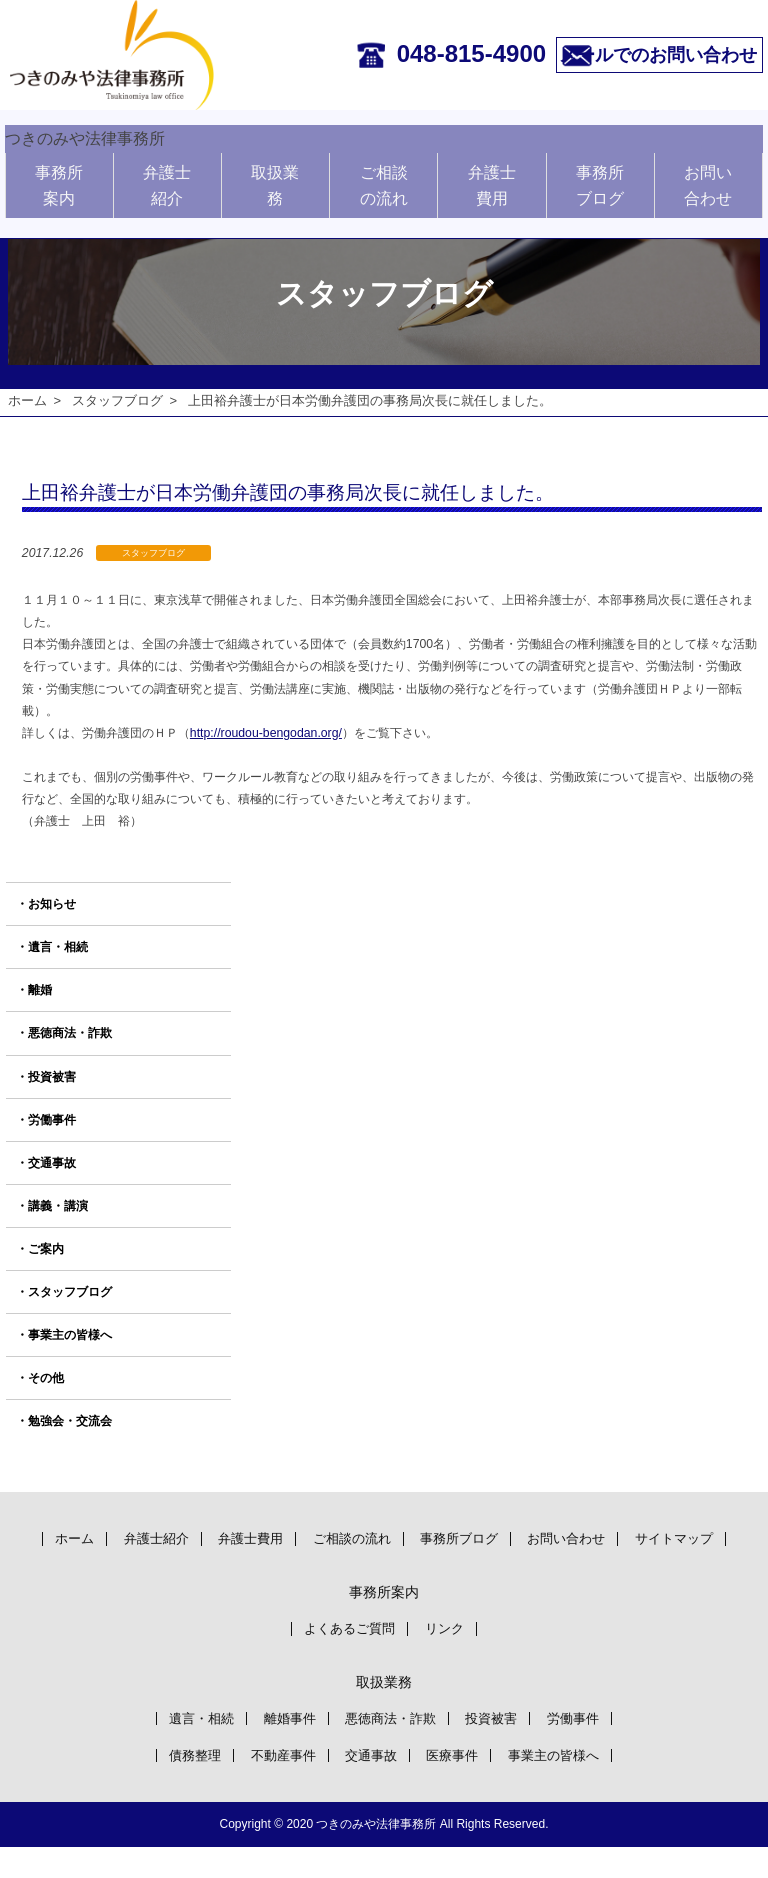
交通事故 (52, 1163)
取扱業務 (275, 179)
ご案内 (46, 1249)
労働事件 (52, 1120)
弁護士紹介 (167, 179)
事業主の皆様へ (70, 1335)
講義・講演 (58, 1206)
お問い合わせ (708, 179)
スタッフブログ (117, 400)
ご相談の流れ (384, 179)
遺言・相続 (58, 948)
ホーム (27, 400)
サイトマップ (384, 1566)
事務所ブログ (600, 179)
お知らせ (52, 905)
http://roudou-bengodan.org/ (266, 733)
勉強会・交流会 (70, 1422)
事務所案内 (59, 179)
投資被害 (52, 1077)
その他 (46, 1379)
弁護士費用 (492, 179)
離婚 (40, 991)
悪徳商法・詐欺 (70, 1034)
